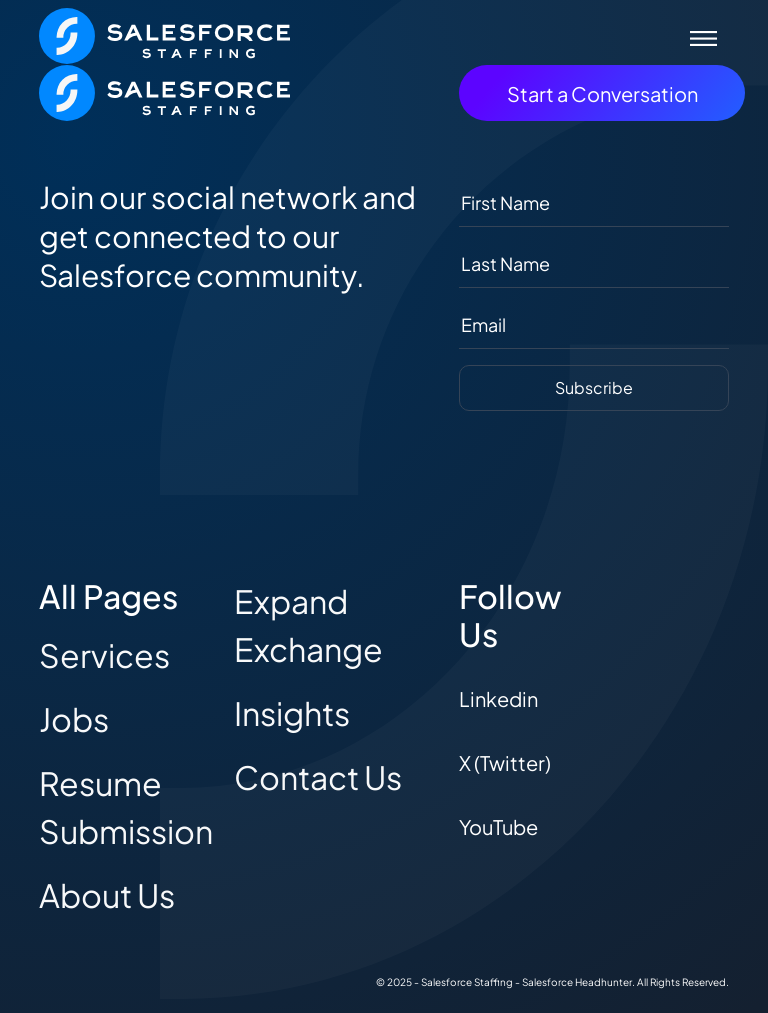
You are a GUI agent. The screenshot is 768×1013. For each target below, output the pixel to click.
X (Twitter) (505, 762)
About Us (107, 895)
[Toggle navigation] (704, 36)
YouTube (498, 826)
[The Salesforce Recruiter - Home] (164, 33)
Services (104, 655)
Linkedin (498, 698)
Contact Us (318, 777)
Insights (292, 713)
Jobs (74, 719)
